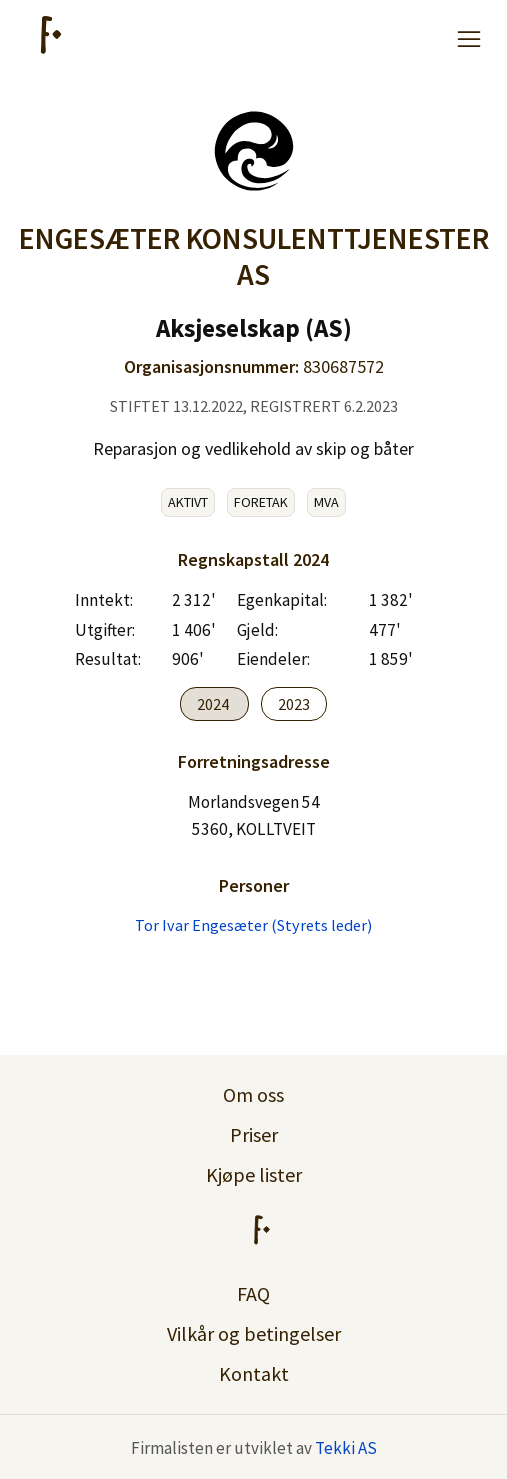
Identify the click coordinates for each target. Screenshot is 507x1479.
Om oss (253, 1094)
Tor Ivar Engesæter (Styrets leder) (253, 925)
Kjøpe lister (254, 1174)
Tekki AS (346, 1448)
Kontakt (254, 1373)
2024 (214, 704)
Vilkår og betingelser (254, 1333)
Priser (254, 1134)
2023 (294, 704)
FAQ (253, 1293)
